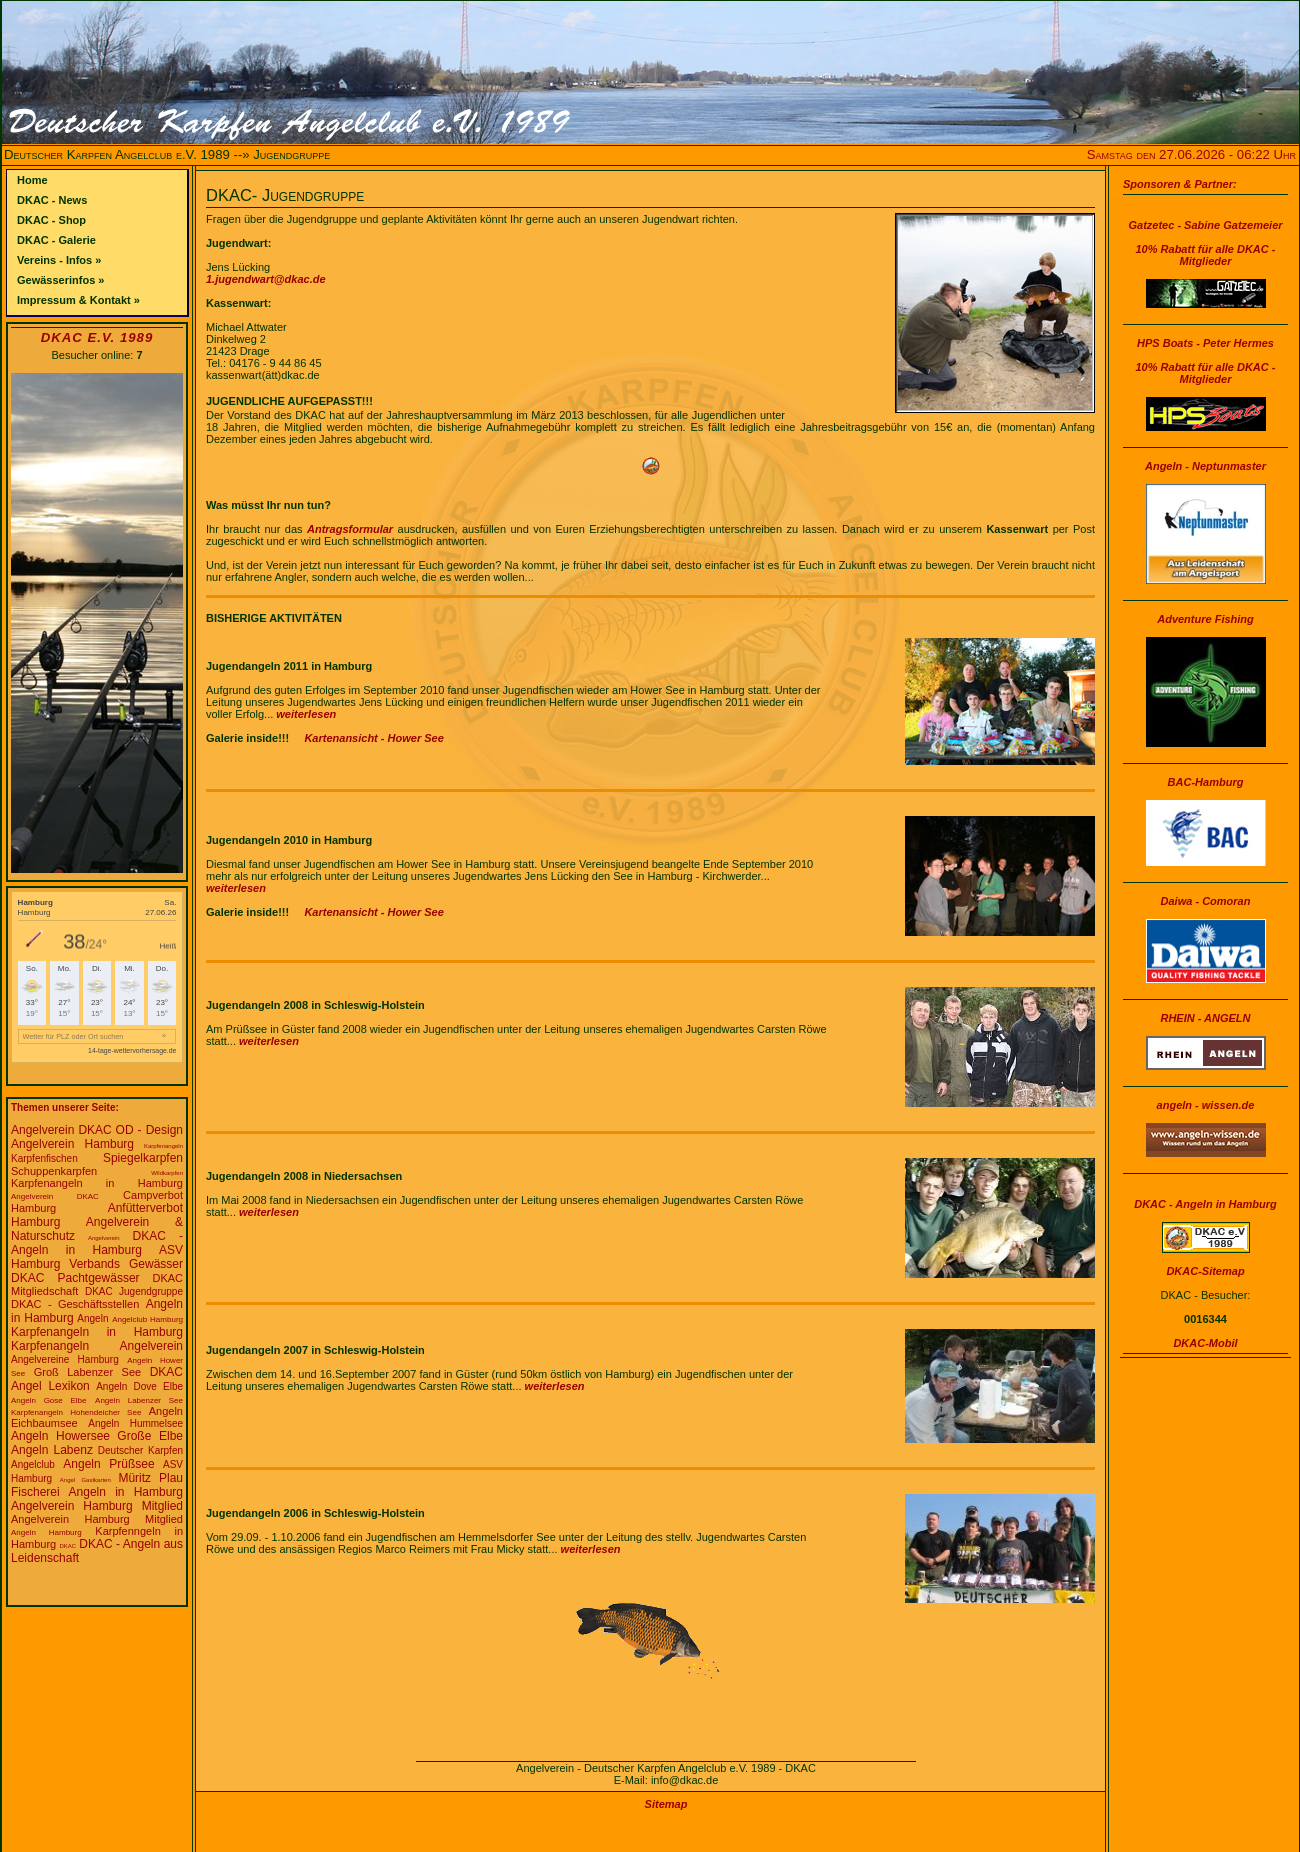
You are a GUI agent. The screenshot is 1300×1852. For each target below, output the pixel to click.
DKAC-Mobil (1205, 1343)
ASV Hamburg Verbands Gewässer (97, 1257)
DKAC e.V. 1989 (97, 337)
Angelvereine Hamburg (65, 1359)
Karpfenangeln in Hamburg (97, 1183)
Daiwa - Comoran (1206, 901)
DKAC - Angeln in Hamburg (97, 1243)
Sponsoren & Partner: (1180, 184)
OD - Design (149, 1130)
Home (32, 180)
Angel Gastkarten (85, 1480)
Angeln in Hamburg (126, 1492)
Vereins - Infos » (59, 260)
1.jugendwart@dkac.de (266, 279)
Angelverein (104, 1238)
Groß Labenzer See (87, 1372)
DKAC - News (52, 200)
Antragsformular (350, 529)
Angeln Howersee (60, 1436)
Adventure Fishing (1205, 619)
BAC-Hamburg (1206, 782)
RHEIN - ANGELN (1205, 1018)
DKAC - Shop (51, 220)
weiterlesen (306, 714)
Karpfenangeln (163, 1146)
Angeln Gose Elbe (48, 1400)
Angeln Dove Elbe (139, 1386)
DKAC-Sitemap (1205, 1271)
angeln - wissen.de (1206, 1105)
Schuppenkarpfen (54, 1171)
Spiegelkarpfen (143, 1158)
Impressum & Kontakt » (78, 300)
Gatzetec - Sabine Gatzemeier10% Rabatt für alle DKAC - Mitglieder (1205, 243)
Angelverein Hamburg (72, 1144)
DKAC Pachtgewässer (75, 1278)
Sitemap (666, 1804)
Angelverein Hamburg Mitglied (97, 1506)
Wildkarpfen (167, 1173)
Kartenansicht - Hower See (373, 738)
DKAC (67, 1546)
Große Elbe (150, 1436)
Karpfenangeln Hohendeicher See (76, 1412)
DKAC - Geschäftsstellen (75, 1304)
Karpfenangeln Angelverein (97, 1346)
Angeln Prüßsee (108, 1464)
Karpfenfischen (44, 1158)
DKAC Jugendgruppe (134, 1291)
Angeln (92, 1318)
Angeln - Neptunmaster (1205, 466)
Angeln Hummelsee (135, 1423)
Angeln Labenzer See (139, 1400)
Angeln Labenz (52, 1450)
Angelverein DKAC (61, 1130)
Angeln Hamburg (46, 1532)
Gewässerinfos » (60, 280)
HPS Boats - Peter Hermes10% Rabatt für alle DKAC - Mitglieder (1206, 361)
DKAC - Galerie (56, 240)
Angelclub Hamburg (147, 1319)
